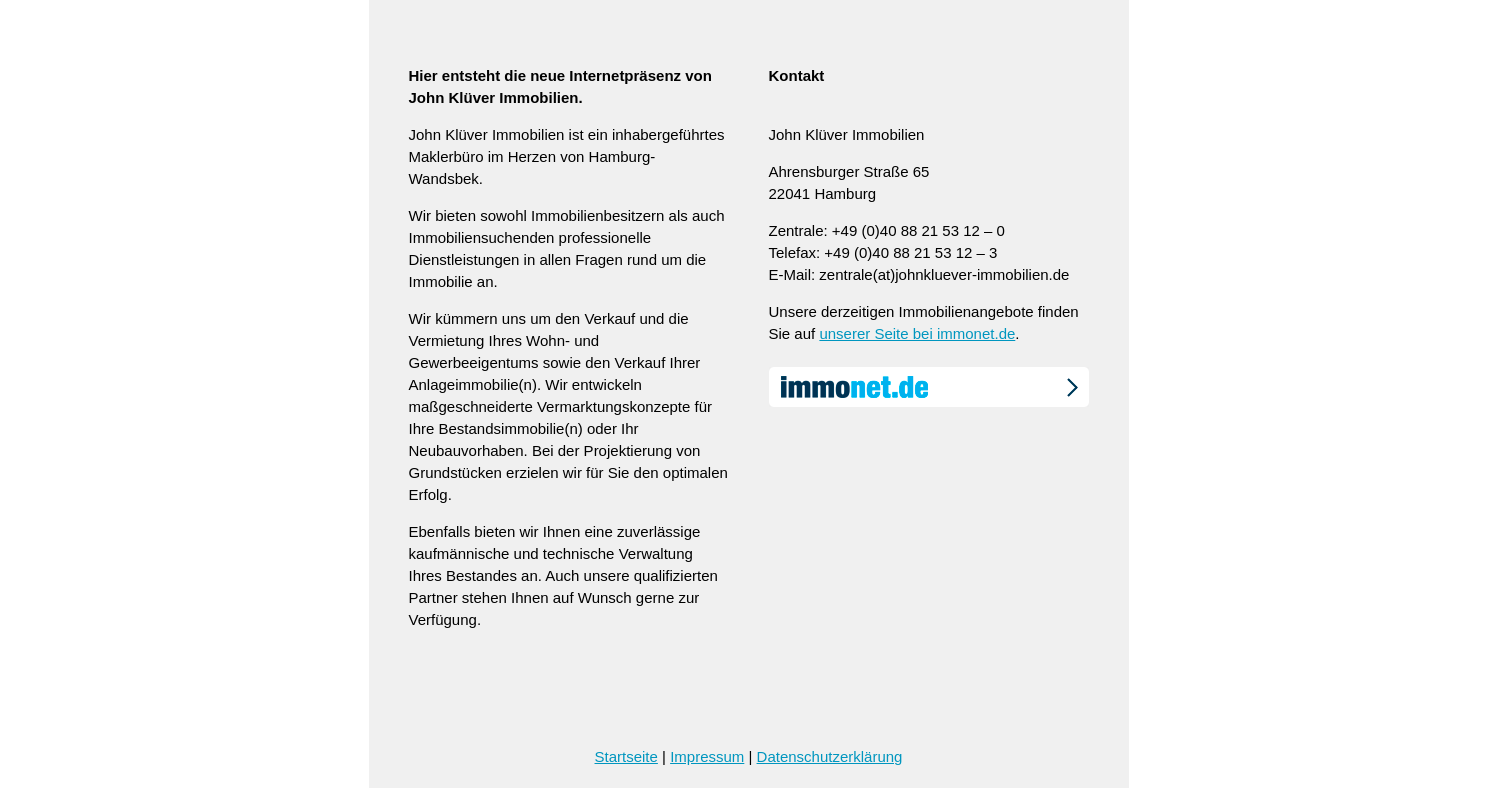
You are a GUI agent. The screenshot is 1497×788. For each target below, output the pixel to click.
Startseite (626, 756)
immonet (929, 387)
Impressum (707, 756)
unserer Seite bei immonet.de (917, 333)
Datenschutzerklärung (830, 756)
